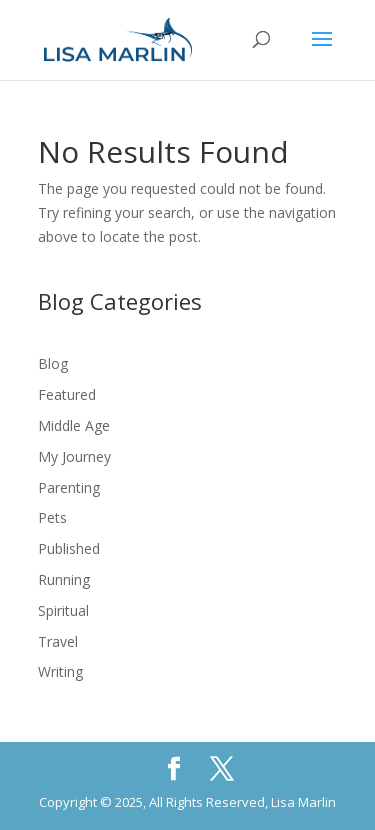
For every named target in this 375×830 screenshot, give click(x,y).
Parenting (69, 487)
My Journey (74, 456)
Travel (58, 641)
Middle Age (74, 425)
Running (64, 579)
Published (69, 548)
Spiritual (63, 610)
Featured (67, 394)
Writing (60, 671)
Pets (52, 517)
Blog (53, 363)
